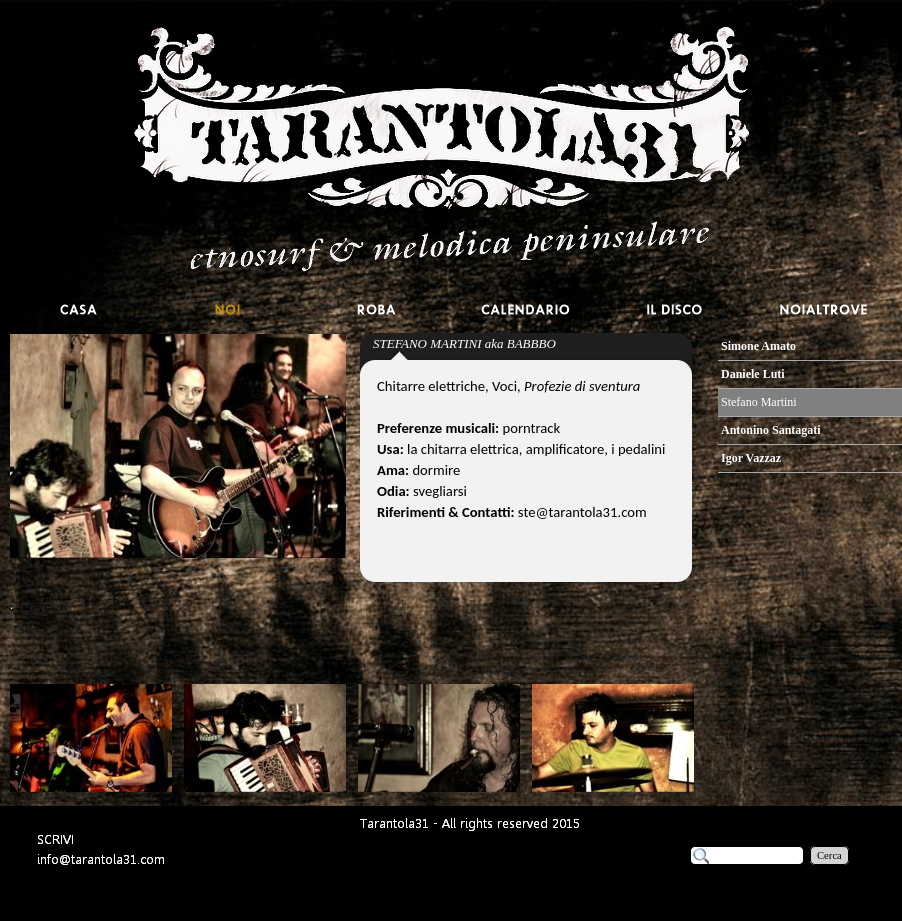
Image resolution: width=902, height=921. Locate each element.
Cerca (829, 855)
